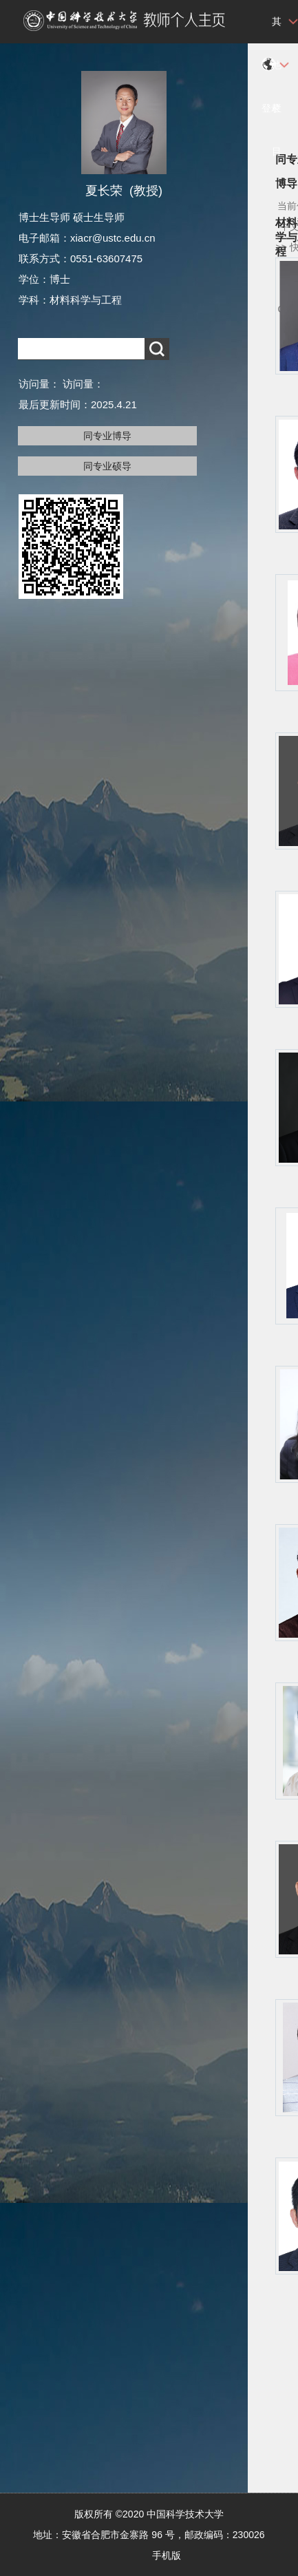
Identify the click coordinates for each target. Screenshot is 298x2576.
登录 (271, 108)
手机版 (166, 2555)
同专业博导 (107, 435)
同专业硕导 (107, 466)
